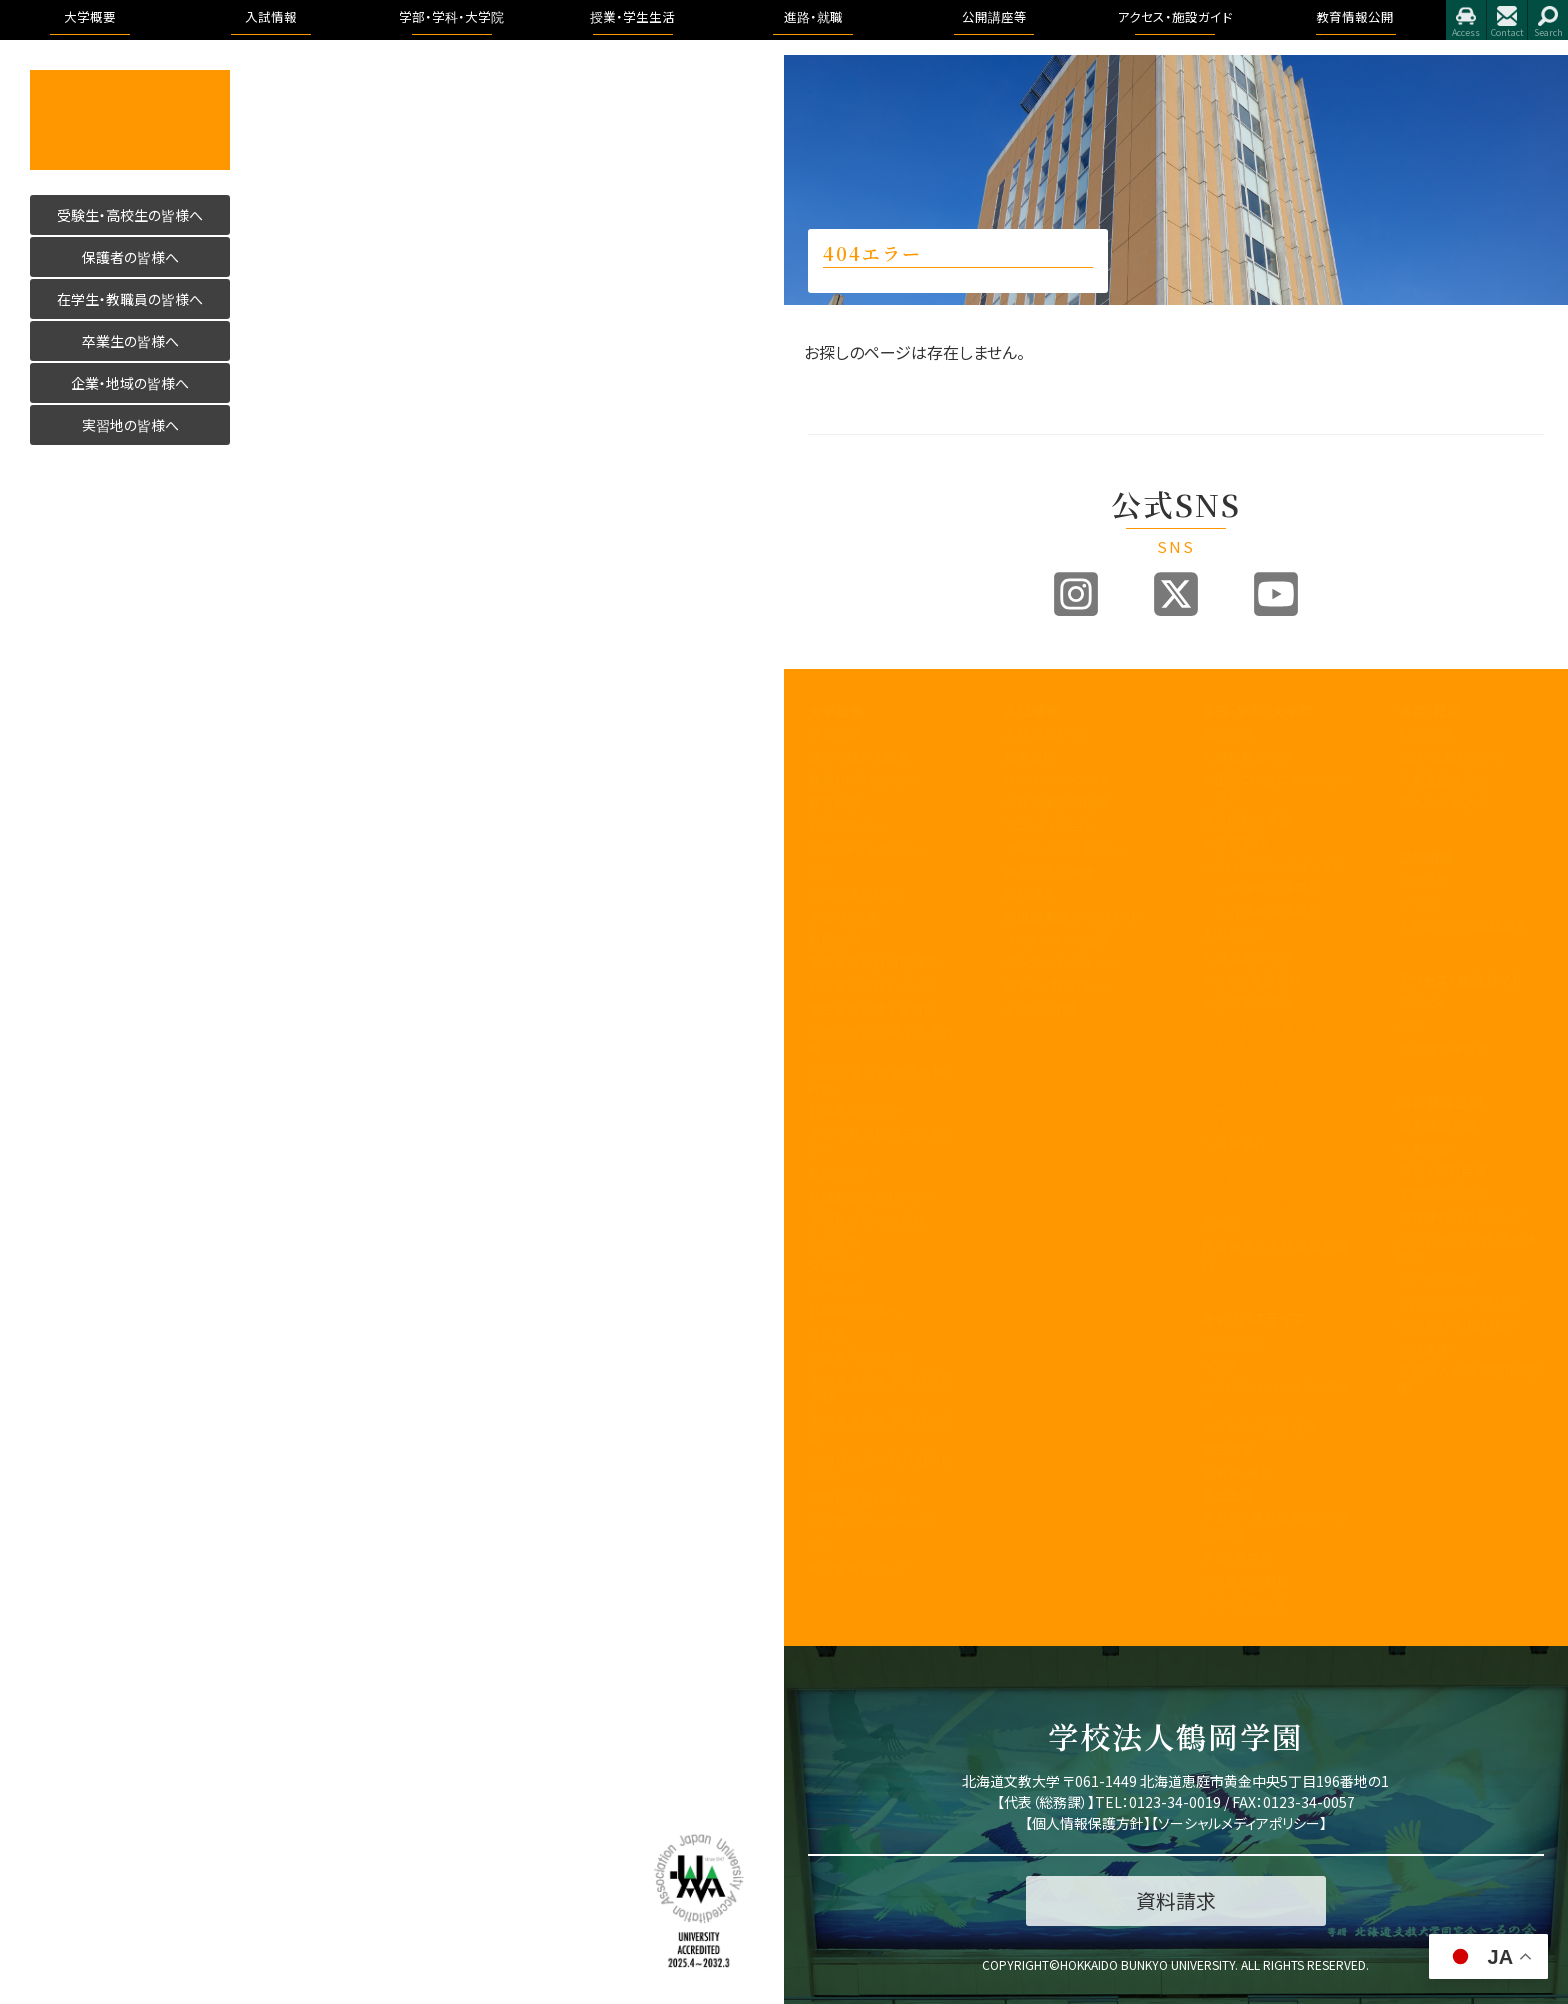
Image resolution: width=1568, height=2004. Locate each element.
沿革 (821, 871)
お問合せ (1507, 20)
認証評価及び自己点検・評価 (881, 1080)
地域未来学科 (1254, 1002)
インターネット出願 (1056, 939)
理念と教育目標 (1442, 1170)
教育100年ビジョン (861, 779)
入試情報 (1032, 711)
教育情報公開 (1440, 1102)
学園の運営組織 (853, 893)
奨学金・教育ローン (1058, 985)
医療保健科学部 (1246, 819)
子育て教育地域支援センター (881, 1142)
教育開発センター (858, 1110)
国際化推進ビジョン (864, 1498)
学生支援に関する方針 (872, 1008)
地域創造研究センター (871, 1196)
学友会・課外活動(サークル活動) (1274, 1526)
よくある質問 (1039, 1008)
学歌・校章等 (844, 916)
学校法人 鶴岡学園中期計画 (1471, 1379)
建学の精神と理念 (859, 756)
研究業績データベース (870, 1521)
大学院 (1220, 1223)
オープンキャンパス (1057, 779)
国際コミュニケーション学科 (1281, 788)
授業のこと (1231, 1340)
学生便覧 (1227, 1448)
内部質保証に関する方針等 (881, 1040)
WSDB (1219, 1363)
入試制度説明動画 (1056, 802)
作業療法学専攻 (1275, 910)
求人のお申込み (1443, 802)
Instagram (1076, 594)
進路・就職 (1429, 711)
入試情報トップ (1046, 733)
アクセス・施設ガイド (1460, 980)
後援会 (827, 1333)
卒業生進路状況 (1443, 779)
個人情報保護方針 (1088, 1823)
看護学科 (1271, 842)
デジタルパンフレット (1060, 962)
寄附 (821, 1544)
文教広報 (834, 1265)
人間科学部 (1233, 933)
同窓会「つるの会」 (859, 1356)
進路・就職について (1452, 756)
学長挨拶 (834, 733)
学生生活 (1227, 1494)
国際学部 (1227, 733)
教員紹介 (834, 939)
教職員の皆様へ (853, 1310)
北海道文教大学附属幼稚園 (881, 1428)
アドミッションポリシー (1067, 848)
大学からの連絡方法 (1258, 1426)
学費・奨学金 (1237, 1557)
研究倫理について (858, 1567)
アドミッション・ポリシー (1464, 1302)
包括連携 (834, 1242)
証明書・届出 (1237, 1471)
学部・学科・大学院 (1257, 711)
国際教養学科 (1254, 756)
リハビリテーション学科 (1280, 865)
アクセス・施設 (1438, 1279)
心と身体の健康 (1245, 1580)
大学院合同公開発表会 (1463, 925)
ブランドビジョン (1049, 825)
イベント (1421, 902)
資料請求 (1030, 893)
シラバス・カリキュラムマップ (1274, 1395)
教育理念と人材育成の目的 (1274, 1255)
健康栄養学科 (1254, 956)
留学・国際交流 (1243, 1603)
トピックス (1425, 733)
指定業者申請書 (1443, 1048)
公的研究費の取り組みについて (881, 1468)
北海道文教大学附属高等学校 (881, 1388)
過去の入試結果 (1049, 871)
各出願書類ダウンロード (1072, 916)
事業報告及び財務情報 (873, 962)
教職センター (845, 1173)
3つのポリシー (848, 825)
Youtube (1276, 594)
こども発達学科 (1258, 979)
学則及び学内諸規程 (866, 1219)
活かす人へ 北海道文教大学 (130, 120)
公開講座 (834, 1287)
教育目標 (834, 802)
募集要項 (1030, 756)
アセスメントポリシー (867, 848)
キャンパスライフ (1252, 1318)
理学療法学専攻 (1275, 887)
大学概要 (836, 711)
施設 (1411, 1025)
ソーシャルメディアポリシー (1239, 1823)
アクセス (1466, 20)
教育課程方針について (871, 985)
